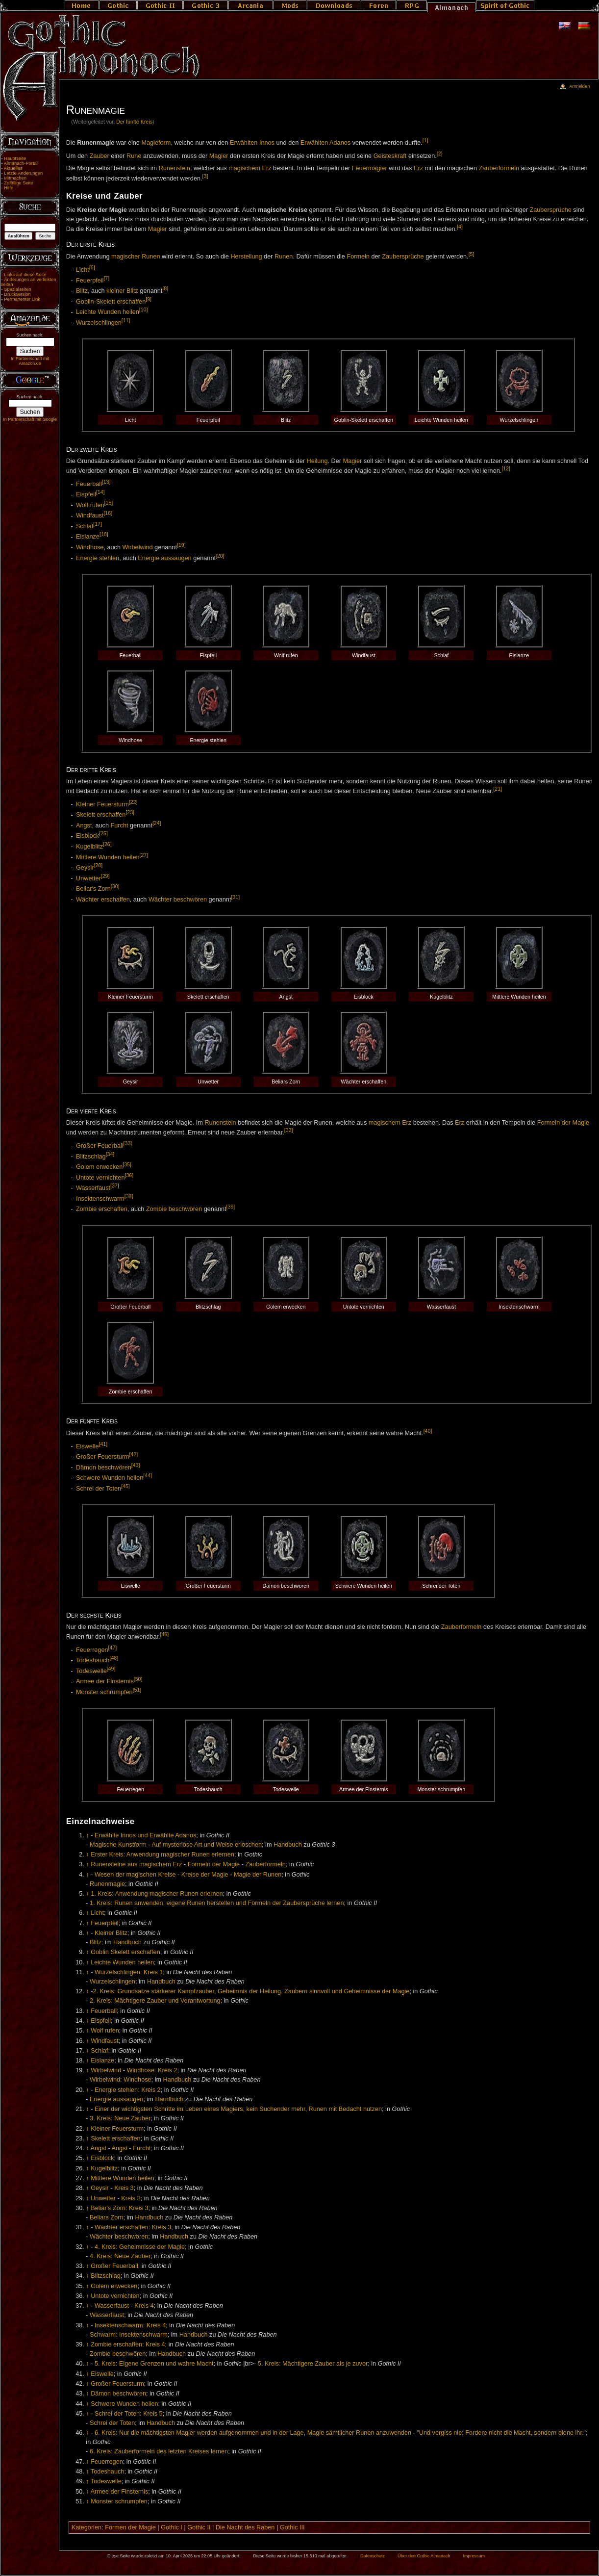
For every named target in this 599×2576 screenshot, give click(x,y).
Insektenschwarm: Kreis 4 (130, 2325)
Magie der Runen (257, 1874)
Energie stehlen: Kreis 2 (128, 2090)
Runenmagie (107, 1883)
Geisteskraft (390, 156)
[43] (135, 1465)
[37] (114, 1185)
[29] (105, 876)
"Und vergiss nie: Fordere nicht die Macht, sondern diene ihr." (501, 2432)
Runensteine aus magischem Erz (136, 1864)
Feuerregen (92, 1650)
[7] (106, 278)
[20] (220, 556)
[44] (147, 1475)
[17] (97, 524)
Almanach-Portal (21, 163)
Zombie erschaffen (101, 1209)
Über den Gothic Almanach (424, 2555)
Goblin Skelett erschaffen (125, 1952)
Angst (84, 825)
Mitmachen (15, 178)
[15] (108, 503)
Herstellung (246, 257)
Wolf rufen (90, 505)
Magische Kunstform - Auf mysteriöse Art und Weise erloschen (176, 1844)
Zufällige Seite (18, 182)
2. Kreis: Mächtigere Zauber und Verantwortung (155, 2000)
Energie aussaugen (164, 558)
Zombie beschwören (174, 1209)
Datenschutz (372, 2555)
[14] (100, 492)
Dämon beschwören (103, 1467)
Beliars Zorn (106, 2217)
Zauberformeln (499, 168)
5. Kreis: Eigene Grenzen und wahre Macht (154, 2363)
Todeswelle (91, 1671)
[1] (425, 140)
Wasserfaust (93, 1188)
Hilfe (8, 187)
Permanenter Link (22, 299)
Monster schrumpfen (104, 1692)
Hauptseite (15, 158)
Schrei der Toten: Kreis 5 (129, 2413)
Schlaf (84, 526)
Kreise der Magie (204, 1874)
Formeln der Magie (563, 1122)
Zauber (99, 156)
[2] (440, 153)
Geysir (85, 867)
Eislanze (88, 537)
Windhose (89, 547)
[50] (138, 1679)
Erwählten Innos (252, 142)
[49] (111, 1669)
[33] (128, 1143)
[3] (205, 176)
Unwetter (88, 878)
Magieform (156, 142)
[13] (106, 482)
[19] (181, 545)
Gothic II (198, 2527)
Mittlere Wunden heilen (108, 857)
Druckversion (17, 294)
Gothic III (292, 2527)
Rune (133, 156)
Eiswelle (87, 1446)
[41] (103, 1444)
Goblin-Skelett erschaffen (111, 301)
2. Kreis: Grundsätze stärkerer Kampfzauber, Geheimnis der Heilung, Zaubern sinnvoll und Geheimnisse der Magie (251, 1991)
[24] (156, 823)
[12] (505, 468)
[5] (471, 254)
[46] (164, 1634)
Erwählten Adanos (325, 142)
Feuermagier (369, 168)
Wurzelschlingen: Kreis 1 (129, 1972)
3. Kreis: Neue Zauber (120, 2118)
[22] (133, 802)
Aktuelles (13, 168)
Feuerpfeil (89, 280)
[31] (235, 897)
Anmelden (579, 86)
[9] (148, 299)
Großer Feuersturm (102, 1456)
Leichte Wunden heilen (107, 312)
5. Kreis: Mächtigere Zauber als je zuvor (313, 2363)
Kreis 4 (144, 2305)
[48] (113, 1658)
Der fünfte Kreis (134, 122)
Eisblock (87, 836)
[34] (110, 1154)
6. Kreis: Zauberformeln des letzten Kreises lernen (159, 2451)
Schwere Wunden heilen (109, 1477)
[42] (133, 1454)
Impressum (474, 2555)
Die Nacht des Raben (245, 2527)
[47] (112, 1647)
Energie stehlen (97, 558)
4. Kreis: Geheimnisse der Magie (140, 2246)
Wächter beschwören (178, 899)
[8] (165, 288)
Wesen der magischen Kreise (135, 1874)
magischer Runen (135, 257)
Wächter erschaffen (103, 899)
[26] (107, 844)
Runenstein (174, 168)
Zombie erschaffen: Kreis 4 (128, 2344)
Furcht (119, 825)
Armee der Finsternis (105, 1681)
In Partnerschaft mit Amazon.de (30, 361)
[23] (129, 812)
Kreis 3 (124, 2188)
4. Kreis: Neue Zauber (120, 2256)
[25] (103, 833)
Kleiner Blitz (111, 1933)
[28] (98, 865)
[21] (497, 789)
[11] (126, 320)
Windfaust (89, 516)
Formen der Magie (130, 2527)
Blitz (82, 290)
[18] (104, 534)
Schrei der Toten (98, 1488)
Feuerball (89, 484)
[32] (288, 1130)
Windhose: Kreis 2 (152, 2070)
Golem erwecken (99, 1166)
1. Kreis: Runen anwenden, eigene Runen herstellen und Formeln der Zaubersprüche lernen (217, 1903)
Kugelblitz (89, 846)
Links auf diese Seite (25, 274)
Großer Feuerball (100, 1145)
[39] (230, 1207)
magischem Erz (249, 168)
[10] (143, 309)
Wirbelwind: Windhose (120, 2079)
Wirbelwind (138, 547)
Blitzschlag (91, 1156)
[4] (460, 227)
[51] (137, 1690)
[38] (129, 1196)
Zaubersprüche (551, 209)
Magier (218, 156)
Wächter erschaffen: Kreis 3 (133, 2227)
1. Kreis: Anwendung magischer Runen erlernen (157, 1893)
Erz (418, 168)
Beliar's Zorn (93, 888)
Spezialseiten (17, 289)
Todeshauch (92, 1660)
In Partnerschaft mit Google (30, 419)
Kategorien (86, 2527)
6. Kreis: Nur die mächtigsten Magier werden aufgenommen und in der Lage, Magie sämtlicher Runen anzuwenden (253, 2432)
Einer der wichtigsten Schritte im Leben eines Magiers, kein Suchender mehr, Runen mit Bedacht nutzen (238, 2109)
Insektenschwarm (100, 1198)
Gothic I (171, 2527)
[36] (129, 1175)
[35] (127, 1164)
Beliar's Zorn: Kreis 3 (119, 2208)
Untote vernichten (100, 1177)
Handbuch (288, 1844)
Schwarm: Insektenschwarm (129, 2334)
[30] (115, 886)
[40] (428, 1431)
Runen (284, 257)
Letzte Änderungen (23, 173)
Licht (82, 269)
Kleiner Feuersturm (102, 804)
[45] (125, 1486)
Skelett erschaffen (100, 815)
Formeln (358, 257)
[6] (92, 267)
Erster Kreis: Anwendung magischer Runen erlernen (162, 1854)
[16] (107, 513)
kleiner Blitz (122, 290)
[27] (144, 855)
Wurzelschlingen (99, 322)
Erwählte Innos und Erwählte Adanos (145, 1835)
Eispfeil (86, 494)
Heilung (317, 461)
